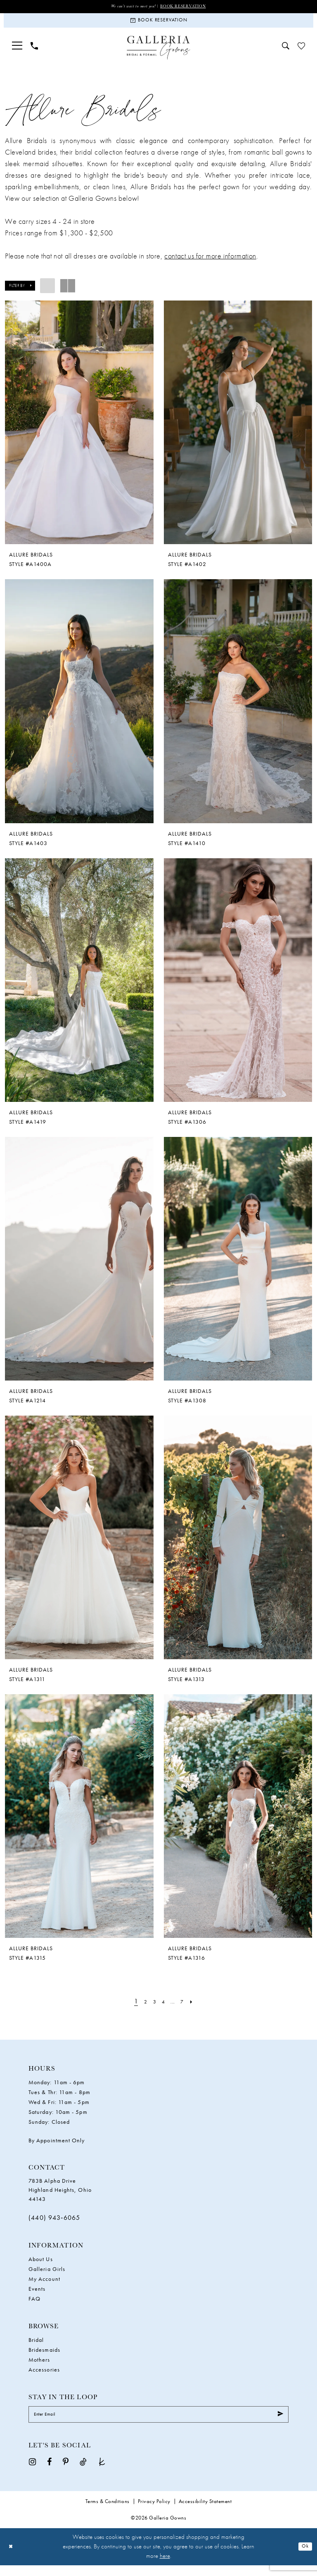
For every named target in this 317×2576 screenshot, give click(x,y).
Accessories (44, 2376)
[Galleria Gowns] (158, 54)
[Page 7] (186, 2008)
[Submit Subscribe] (278, 2423)
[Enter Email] (158, 2423)
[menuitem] (17, 52)
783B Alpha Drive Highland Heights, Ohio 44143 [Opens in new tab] (60, 2196)
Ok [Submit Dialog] (304, 2557)
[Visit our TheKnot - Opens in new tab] (101, 2472)
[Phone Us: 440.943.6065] (34, 52)
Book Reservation (191, 6)
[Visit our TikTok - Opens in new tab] (83, 2472)
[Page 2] (141, 2008)
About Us (40, 2266)
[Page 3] (152, 2008)
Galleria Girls (46, 2276)
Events (36, 2295)
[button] (17, 52)
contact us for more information (210, 262)
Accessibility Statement (205, 2511)
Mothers (39, 2366)
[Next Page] (197, 2008)
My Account (44, 2286)
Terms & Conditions (107, 2511)
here (165, 2567)
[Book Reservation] (158, 24)
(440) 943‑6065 (54, 2224)
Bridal (36, 2347)
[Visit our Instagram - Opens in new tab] (32, 2472)
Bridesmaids (44, 2356)
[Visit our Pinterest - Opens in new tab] (65, 2472)
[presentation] (79, 429)
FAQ (34, 2305)
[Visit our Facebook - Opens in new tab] (49, 2472)
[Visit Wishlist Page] (301, 52)
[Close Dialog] (12, 2557)
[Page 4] (162, 2008)
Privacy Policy (154, 2511)
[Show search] (285, 52)
